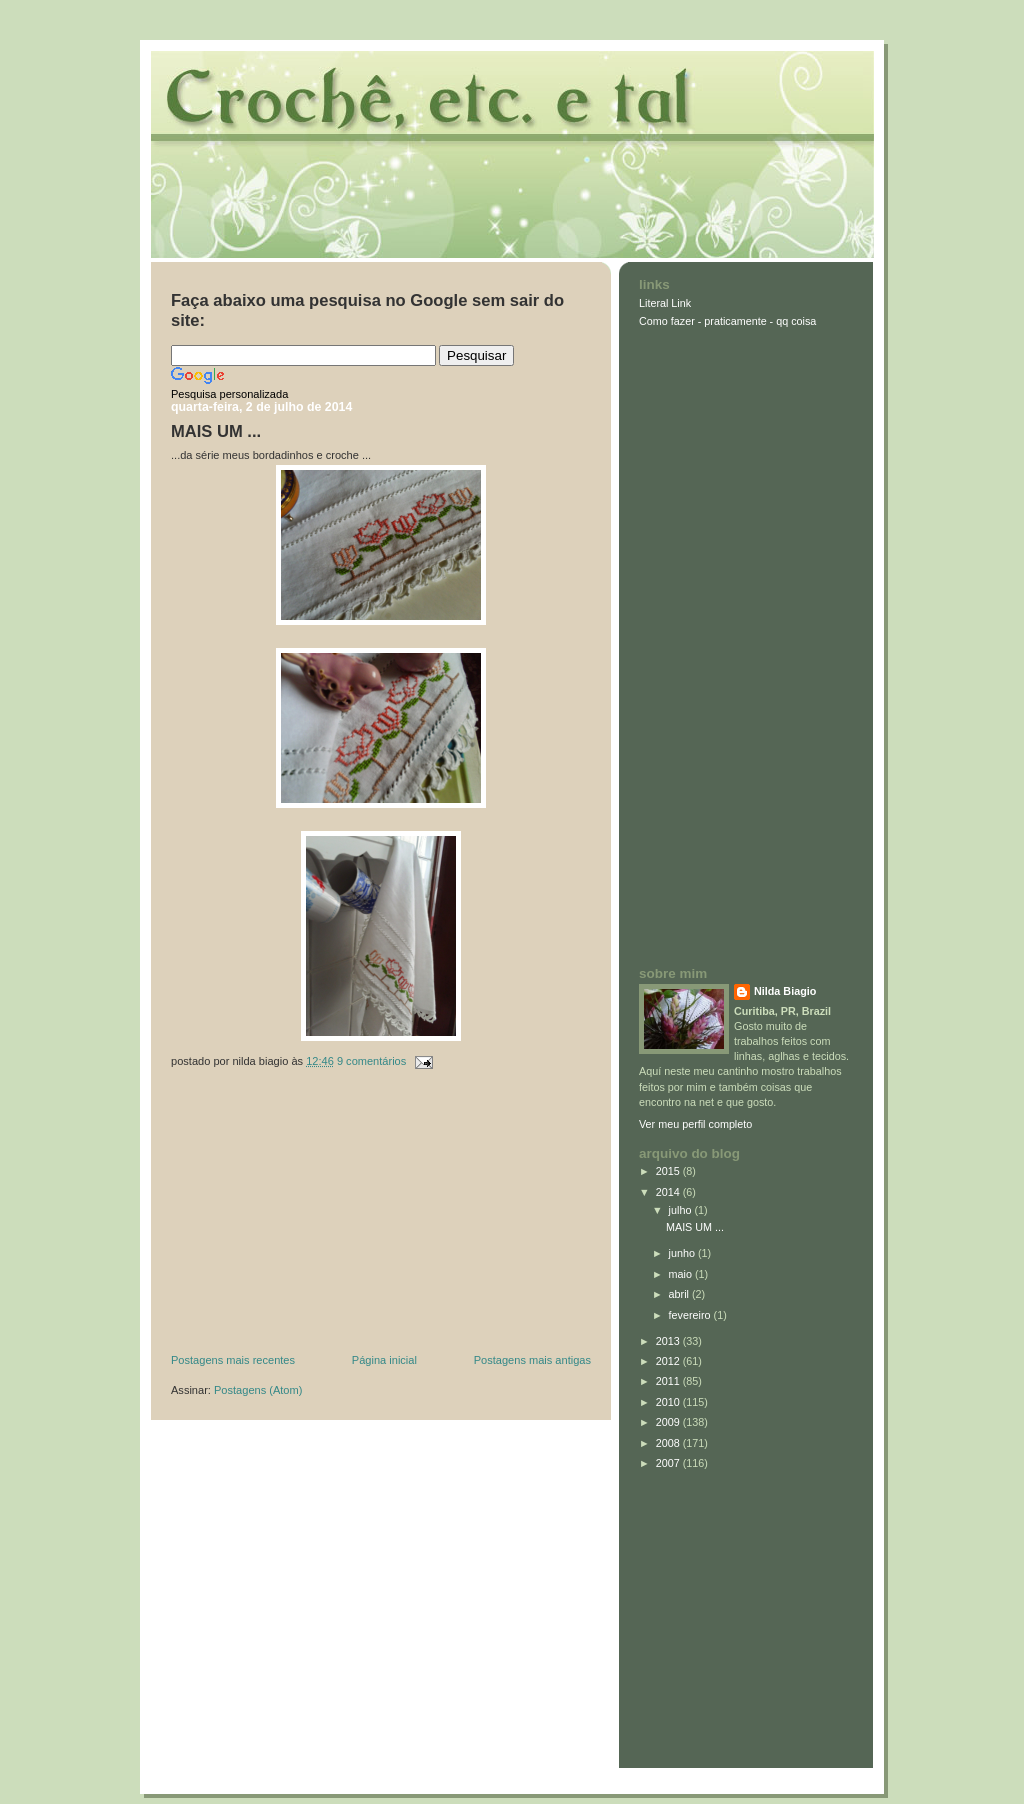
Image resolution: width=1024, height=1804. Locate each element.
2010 (669, 1402)
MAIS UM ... (216, 431)
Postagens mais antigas (532, 1360)
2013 (669, 1341)
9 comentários (371, 1061)
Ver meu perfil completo (695, 1124)
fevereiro (691, 1315)
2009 (669, 1422)
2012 (669, 1361)
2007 (669, 1463)
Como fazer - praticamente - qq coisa (727, 321)
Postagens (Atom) (258, 1390)
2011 (669, 1381)
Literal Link (665, 303)
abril (680, 1294)
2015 (669, 1171)
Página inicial (384, 1360)
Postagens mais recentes (233, 1360)
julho (682, 1210)
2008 (669, 1443)
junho (683, 1253)
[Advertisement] (321, 1216)
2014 (669, 1192)
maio (682, 1274)
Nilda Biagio (785, 991)
